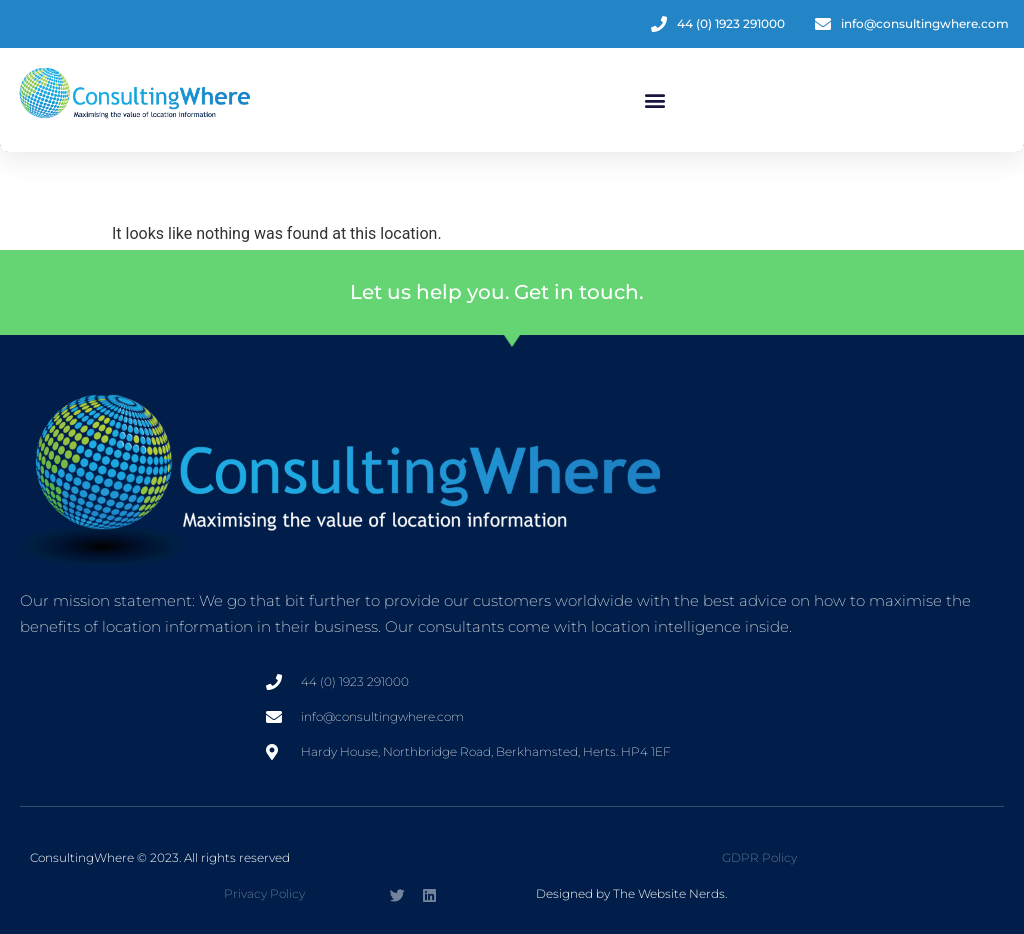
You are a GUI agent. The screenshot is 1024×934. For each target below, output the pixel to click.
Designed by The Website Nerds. (631, 893)
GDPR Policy (759, 857)
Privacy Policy (264, 893)
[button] (654, 99)
